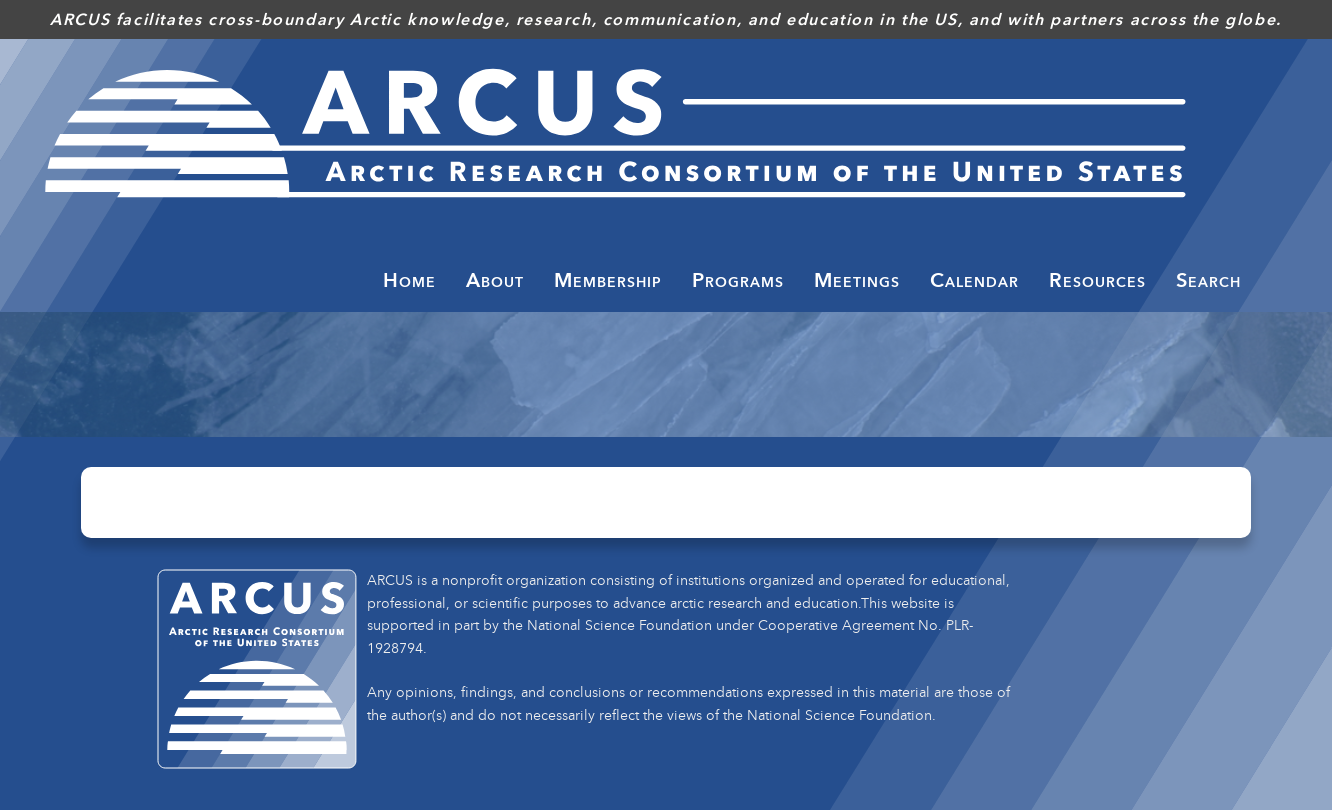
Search (1208, 280)
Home (409, 280)
